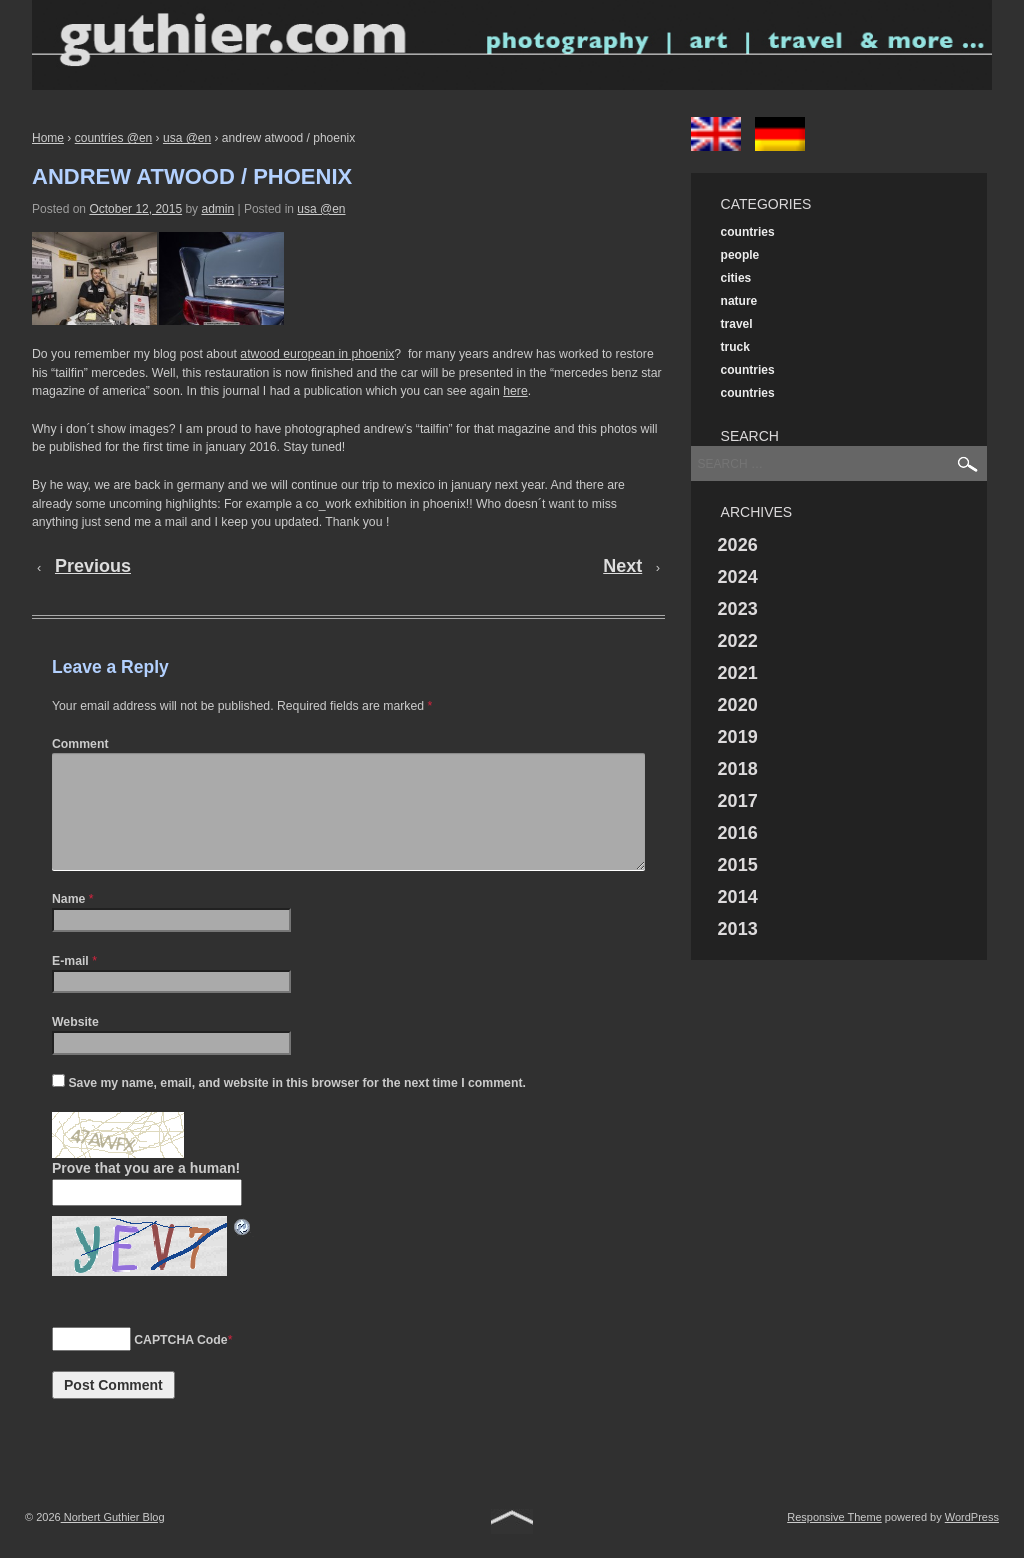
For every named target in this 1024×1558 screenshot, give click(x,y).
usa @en (187, 138)
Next (622, 566)
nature (739, 301)
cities (736, 278)
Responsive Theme (834, 1541)
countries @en (114, 138)
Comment (80, 744)
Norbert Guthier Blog (113, 1541)
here (515, 391)
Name (68, 923)
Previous (93, 566)
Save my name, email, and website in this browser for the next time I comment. (296, 1107)
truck (735, 347)
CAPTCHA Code (180, 1364)
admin (217, 209)
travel (737, 324)
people (740, 255)
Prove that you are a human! (146, 1192)
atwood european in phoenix (317, 354)
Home (48, 138)
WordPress (972, 1541)
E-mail (70, 985)
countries (748, 232)
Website (75, 1046)
